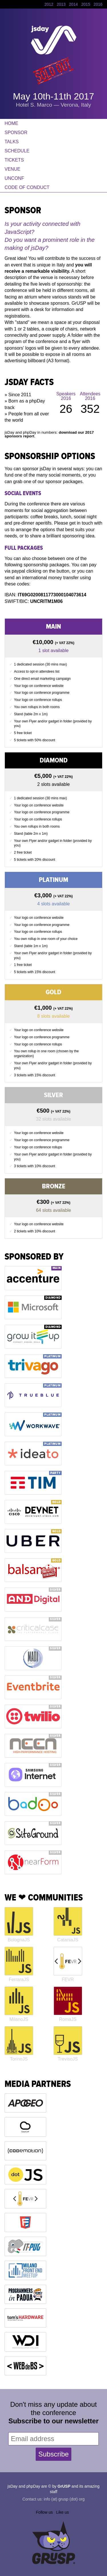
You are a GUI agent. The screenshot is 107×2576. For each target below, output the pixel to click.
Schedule (17, 150)
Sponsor (16, 132)
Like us (62, 2512)
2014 (73, 4)
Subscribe (53, 2454)
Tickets (14, 160)
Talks (12, 141)
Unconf (14, 178)
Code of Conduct (27, 187)
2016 (98, 4)
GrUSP (64, 2486)
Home (11, 123)
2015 (85, 4)
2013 (61, 4)
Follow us (44, 2512)
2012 (49, 4)
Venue (12, 169)
